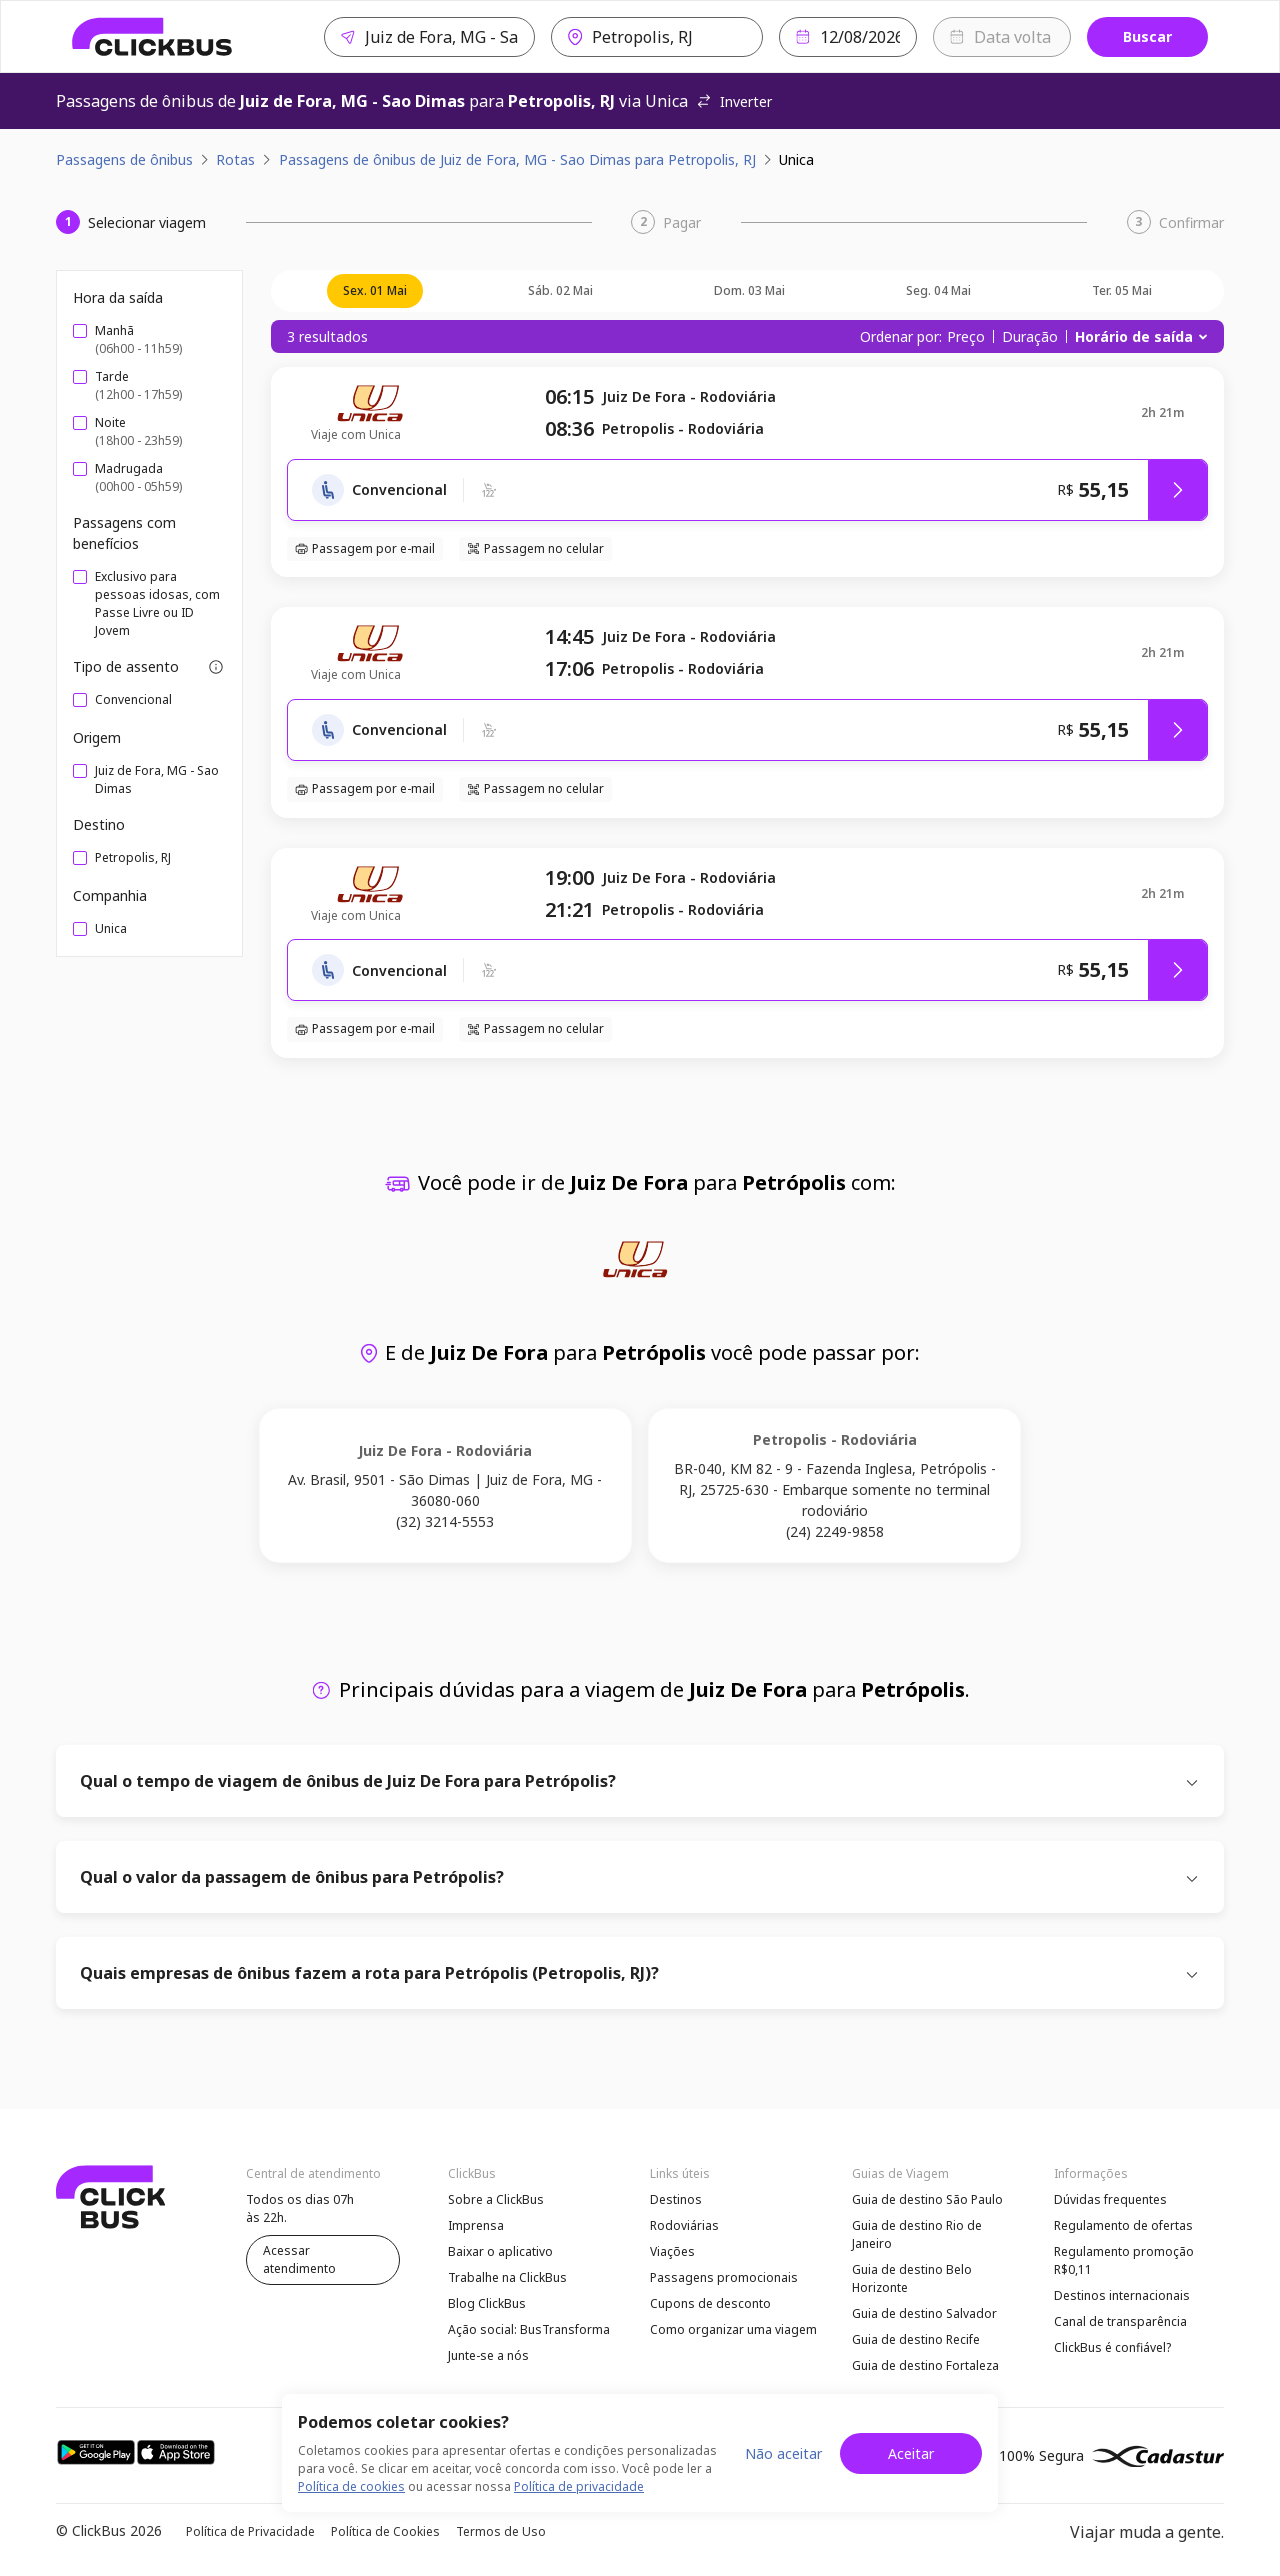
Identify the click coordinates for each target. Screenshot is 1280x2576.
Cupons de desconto (710, 2303)
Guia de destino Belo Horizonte (912, 2278)
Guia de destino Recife (916, 2339)
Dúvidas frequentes (1110, 2199)
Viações (672, 2251)
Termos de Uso (501, 2531)
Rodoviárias (684, 2225)
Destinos (676, 2199)
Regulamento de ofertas (1123, 2225)
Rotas (235, 159)
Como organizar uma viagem (733, 2329)
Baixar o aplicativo (500, 2251)
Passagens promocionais (724, 2277)
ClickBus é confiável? (1112, 2347)
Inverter (734, 101)
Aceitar (911, 2453)
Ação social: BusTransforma (529, 2329)
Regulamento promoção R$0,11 (1124, 2260)
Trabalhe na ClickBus (507, 2277)
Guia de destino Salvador (924, 2313)
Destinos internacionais (1122, 2295)
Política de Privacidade (250, 2531)
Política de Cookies (385, 2531)
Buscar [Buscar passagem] (1147, 36)
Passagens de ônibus (124, 159)
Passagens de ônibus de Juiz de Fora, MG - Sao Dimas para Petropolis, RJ (517, 159)
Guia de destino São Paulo (927, 2199)
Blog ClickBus (487, 2303)
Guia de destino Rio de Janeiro (917, 2234)
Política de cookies (351, 2486)
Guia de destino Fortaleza (925, 2365)
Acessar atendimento (299, 2259)
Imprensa (476, 2225)
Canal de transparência (1120, 2321)
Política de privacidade (579, 2486)
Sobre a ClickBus (496, 2199)
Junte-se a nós (488, 2355)
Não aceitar (783, 2453)
